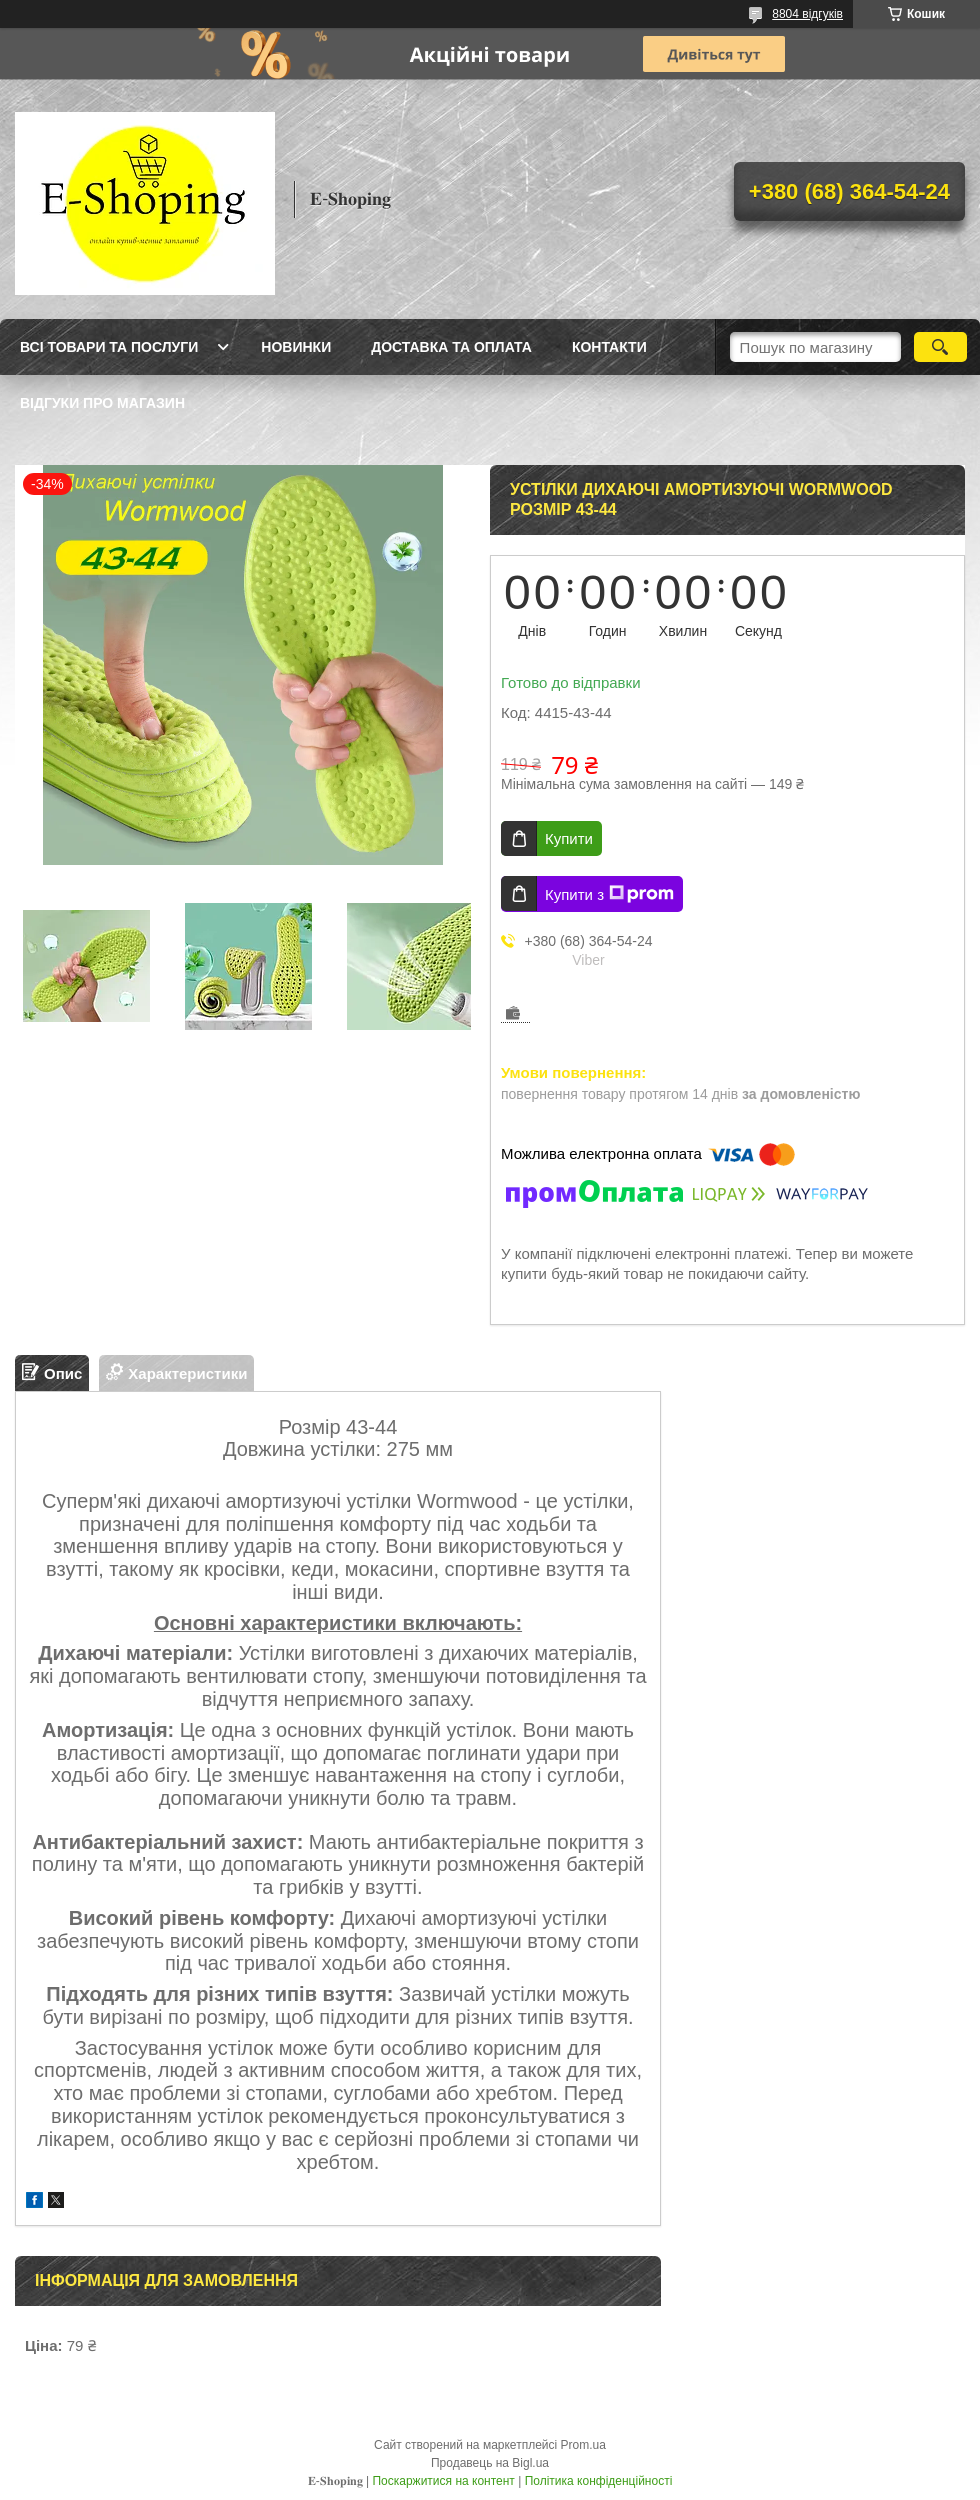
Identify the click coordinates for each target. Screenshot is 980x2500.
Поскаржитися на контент (443, 2481)
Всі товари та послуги (109, 347)
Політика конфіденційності (599, 2481)
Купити (569, 838)
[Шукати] (940, 347)
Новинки (296, 347)
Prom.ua (583, 2445)
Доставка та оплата (451, 347)
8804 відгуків (807, 14)
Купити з (609, 894)
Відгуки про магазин (102, 403)
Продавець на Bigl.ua (490, 2463)
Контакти (609, 347)
